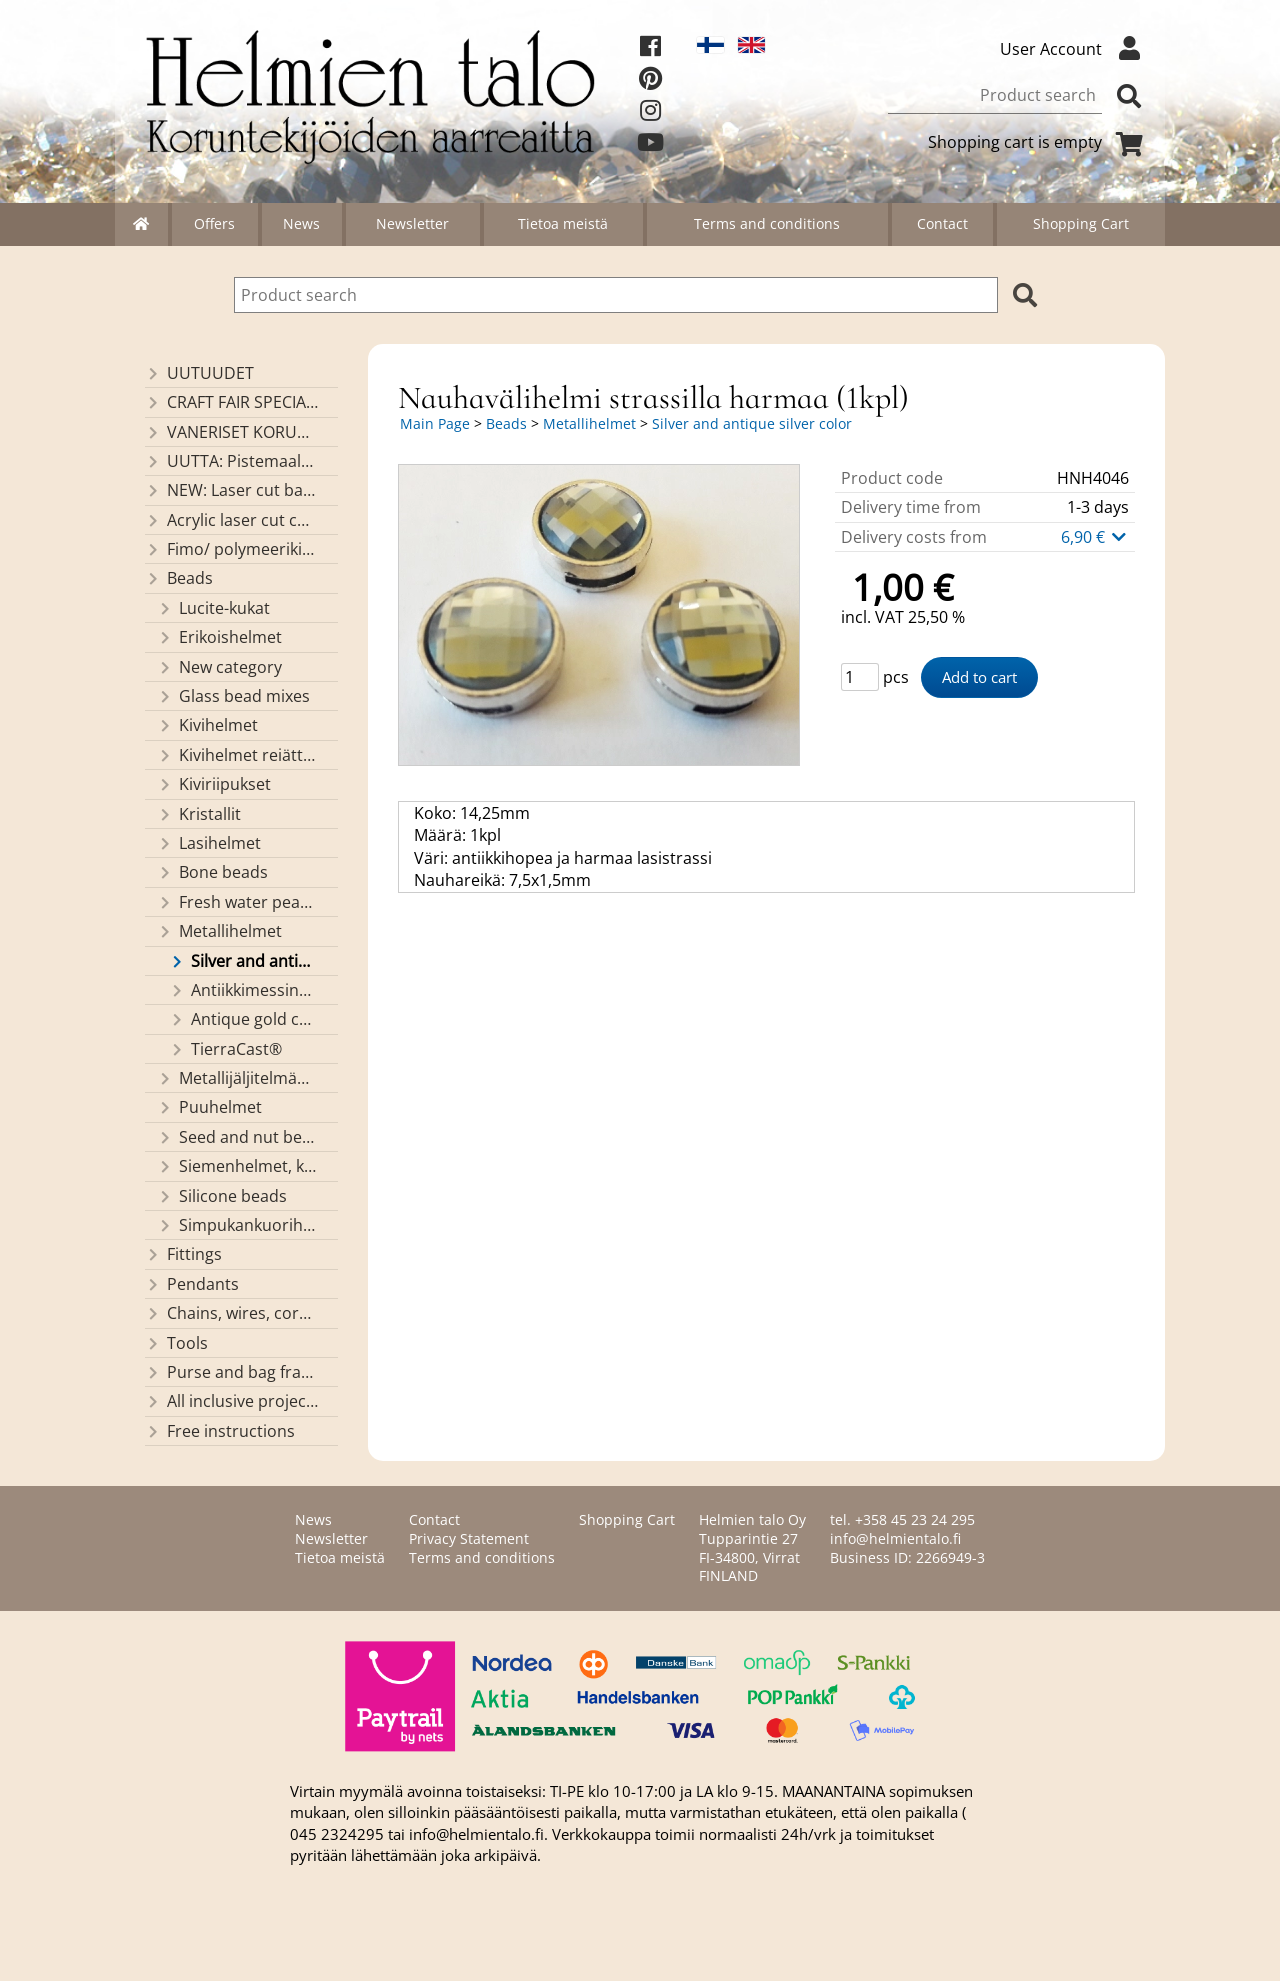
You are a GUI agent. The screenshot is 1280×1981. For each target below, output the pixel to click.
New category (219, 667)
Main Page (435, 423)
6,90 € (1095, 537)
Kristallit (199, 814)
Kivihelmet (207, 725)
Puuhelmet (209, 1107)
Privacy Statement (469, 1538)
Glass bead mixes (233, 696)
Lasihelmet (209, 843)
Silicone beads (222, 1196)
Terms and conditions (767, 223)
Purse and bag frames (232, 1372)
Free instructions (220, 1431)
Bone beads (212, 872)
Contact (942, 223)
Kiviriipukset (214, 784)
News (301, 223)
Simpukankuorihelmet (238, 1225)
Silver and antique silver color (244, 961)
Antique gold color (244, 1019)
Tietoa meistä (563, 223)
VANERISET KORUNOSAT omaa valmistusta (232, 432)
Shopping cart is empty (1039, 142)
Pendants (192, 1284)
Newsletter (412, 223)
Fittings (183, 1254)
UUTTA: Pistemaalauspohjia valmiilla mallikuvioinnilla (232, 461)
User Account (1075, 49)
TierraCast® (225, 1049)
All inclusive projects (232, 1401)
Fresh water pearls (238, 902)
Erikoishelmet (219, 637)
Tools (176, 1343)
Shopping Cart (1081, 223)
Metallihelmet (219, 931)
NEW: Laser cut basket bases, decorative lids (232, 490)
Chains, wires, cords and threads (232, 1313)
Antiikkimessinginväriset (244, 990)
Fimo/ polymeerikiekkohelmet (232, 549)
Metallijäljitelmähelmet (238, 1078)
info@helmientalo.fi (895, 1538)
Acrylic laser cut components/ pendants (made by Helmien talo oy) (232, 520)
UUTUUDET (199, 373)
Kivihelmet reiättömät (238, 755)
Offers (214, 223)
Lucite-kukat (213, 608)
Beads (179, 578)
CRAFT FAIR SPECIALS (232, 402)
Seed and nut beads (238, 1137)
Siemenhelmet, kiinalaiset (238, 1166)
